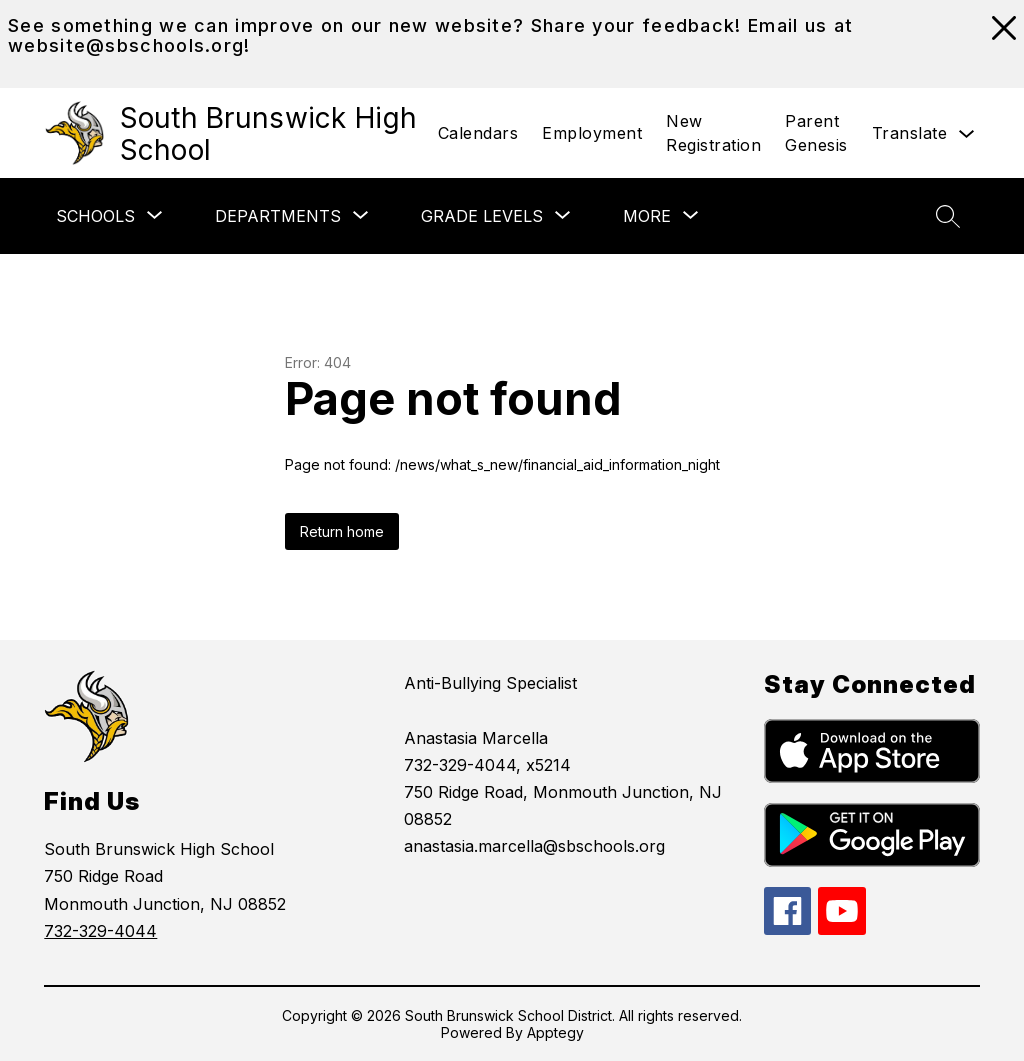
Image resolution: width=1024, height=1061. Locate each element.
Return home (342, 531)
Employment (592, 133)
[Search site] (948, 216)
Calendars (478, 133)
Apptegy (555, 1032)
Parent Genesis (816, 133)
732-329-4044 (100, 931)
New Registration (713, 133)
